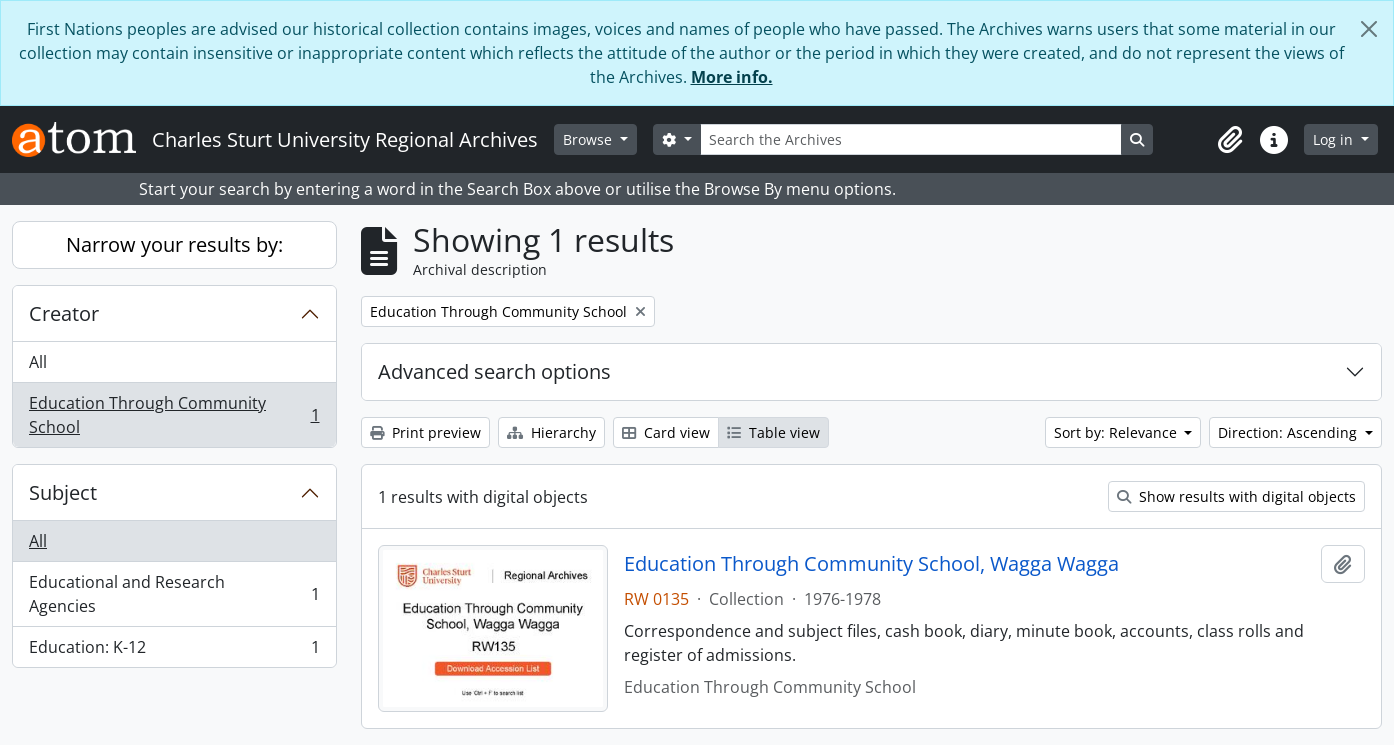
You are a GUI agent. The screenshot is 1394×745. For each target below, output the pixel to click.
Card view (666, 432)
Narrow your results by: (174, 244)
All (38, 362)
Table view (773, 432)
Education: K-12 (174, 651)
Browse (589, 139)
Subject (63, 492)
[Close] (1369, 29)
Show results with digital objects (1236, 496)
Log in (1335, 139)
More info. (732, 77)
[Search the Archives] (911, 139)
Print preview (425, 432)
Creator (64, 313)
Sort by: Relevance (1117, 432)
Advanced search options (494, 371)
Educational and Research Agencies (174, 594)
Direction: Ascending (1289, 432)
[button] (1230, 140)
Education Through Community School (174, 415)
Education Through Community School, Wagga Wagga (871, 564)
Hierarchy (551, 432)
